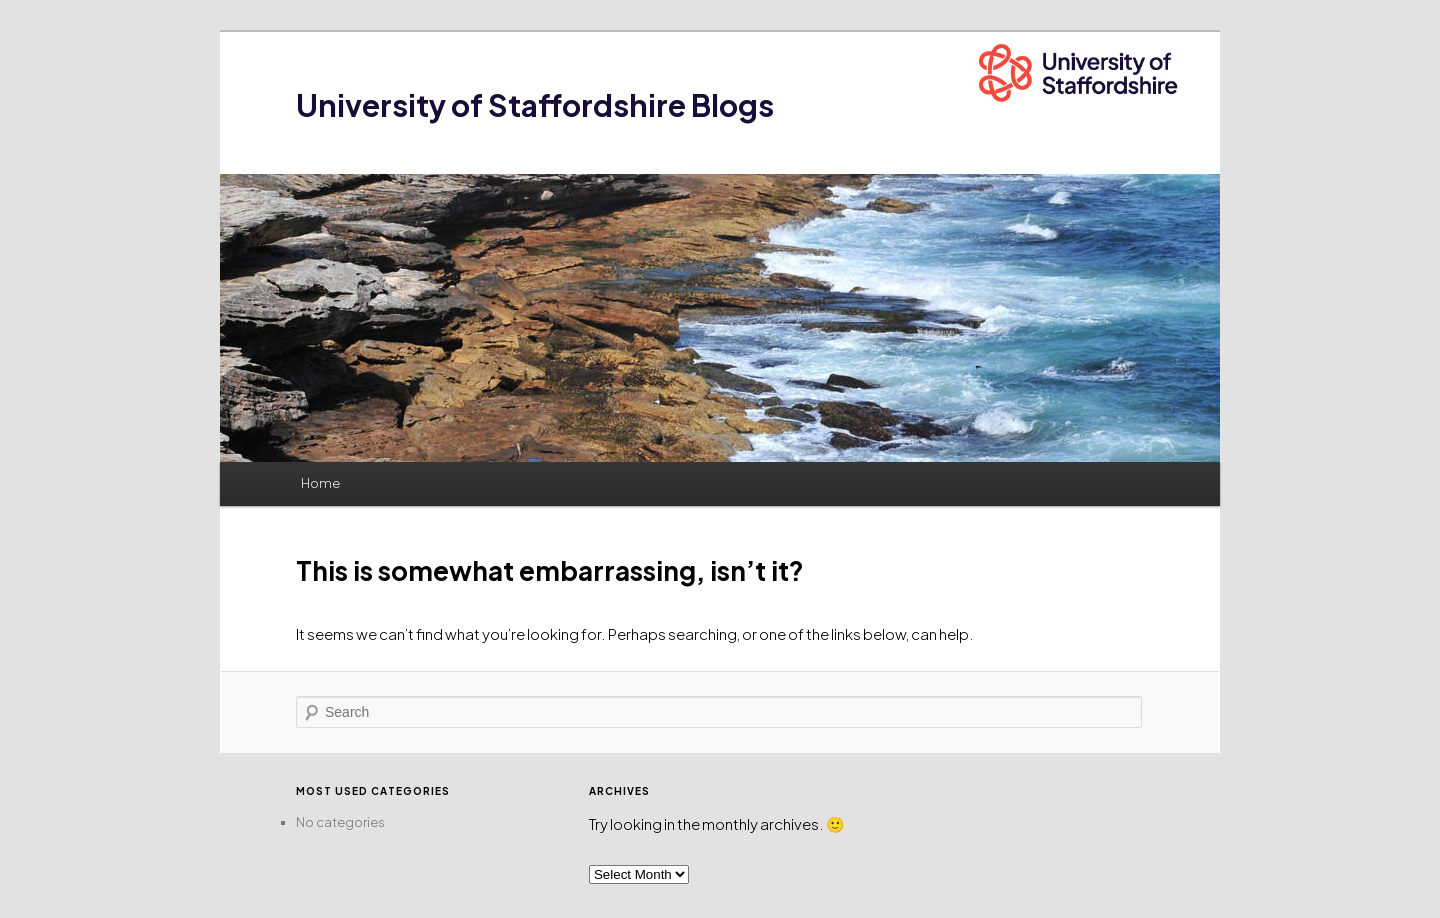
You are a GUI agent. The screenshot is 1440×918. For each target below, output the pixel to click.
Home (320, 483)
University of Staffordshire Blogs (535, 105)
